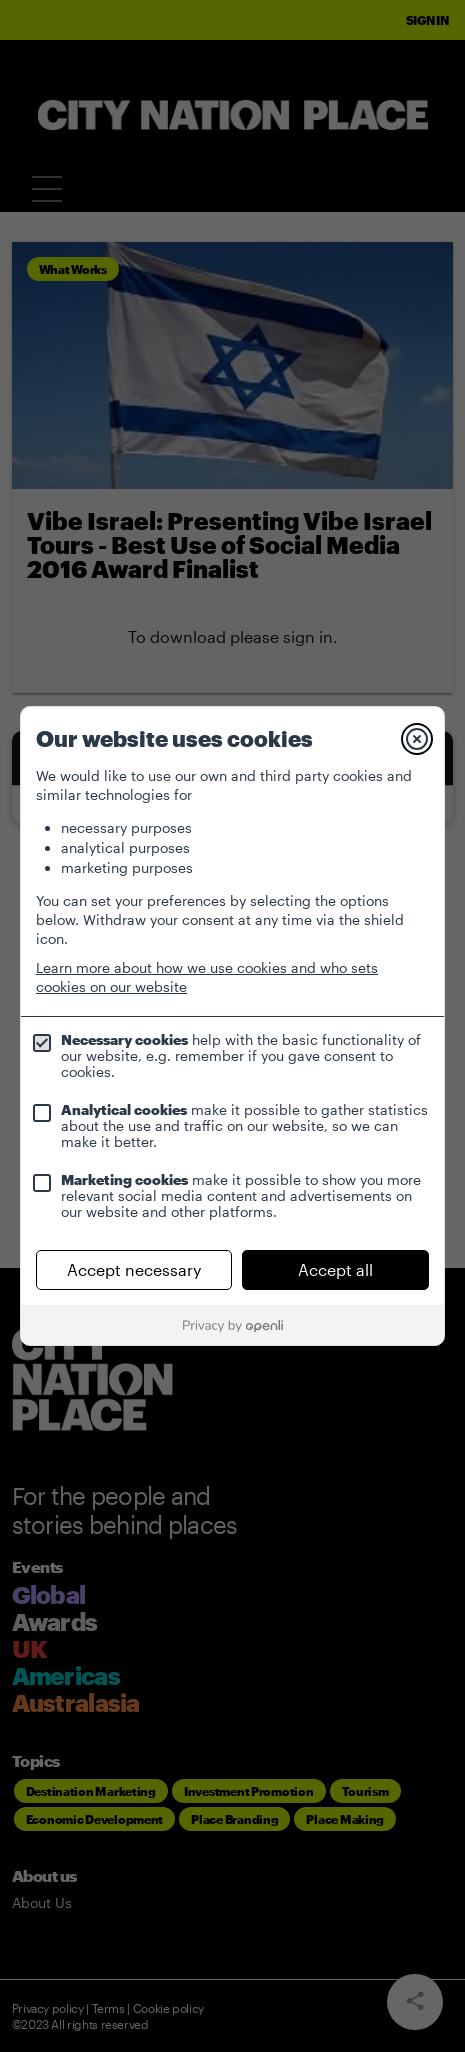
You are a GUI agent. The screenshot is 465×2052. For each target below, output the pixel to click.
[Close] (417, 739)
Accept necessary (134, 1269)
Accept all (335, 1269)
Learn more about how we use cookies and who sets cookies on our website (207, 977)
